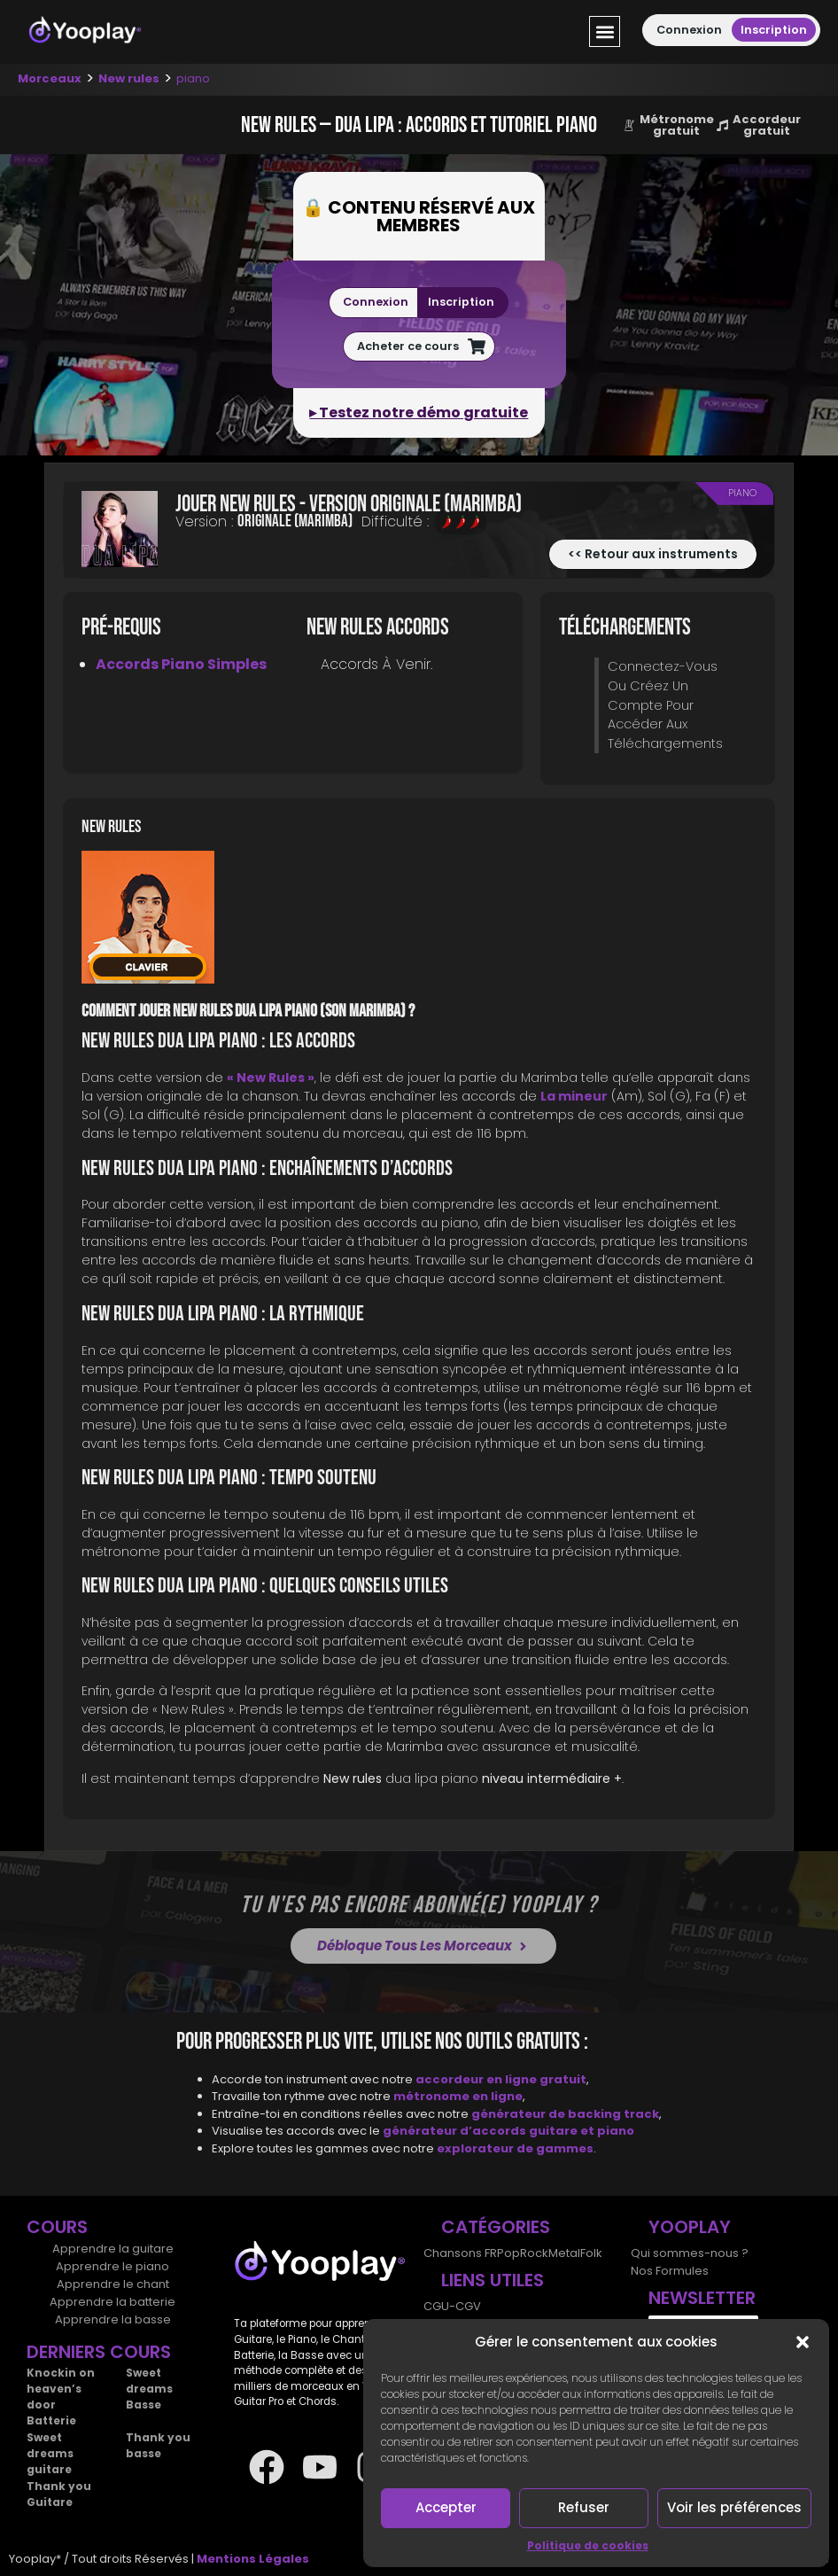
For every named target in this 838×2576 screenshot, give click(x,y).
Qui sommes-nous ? (690, 2253)
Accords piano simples (181, 664)
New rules (128, 78)
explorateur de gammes (515, 2148)
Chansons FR (460, 2253)
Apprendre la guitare (113, 2248)
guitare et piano (581, 2130)
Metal (564, 2253)
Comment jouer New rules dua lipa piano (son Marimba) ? (248, 1011)
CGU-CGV (452, 2306)
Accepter (446, 2507)
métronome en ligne (458, 2096)
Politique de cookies (587, 2545)
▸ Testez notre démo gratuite (418, 412)
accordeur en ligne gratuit (500, 2079)
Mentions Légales (253, 2558)
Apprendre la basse (113, 2319)
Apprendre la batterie (112, 2301)
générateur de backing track (565, 2113)
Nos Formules (670, 2270)
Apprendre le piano (112, 2266)
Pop (508, 2253)
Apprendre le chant (113, 2284)
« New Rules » (270, 1077)
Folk (591, 2253)
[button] (802, 2342)
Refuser (583, 2507)
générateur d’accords (456, 2130)
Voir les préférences (734, 2507)
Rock (534, 2253)
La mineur (574, 1096)
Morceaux (49, 78)
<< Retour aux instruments (653, 554)
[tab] (419, 920)
